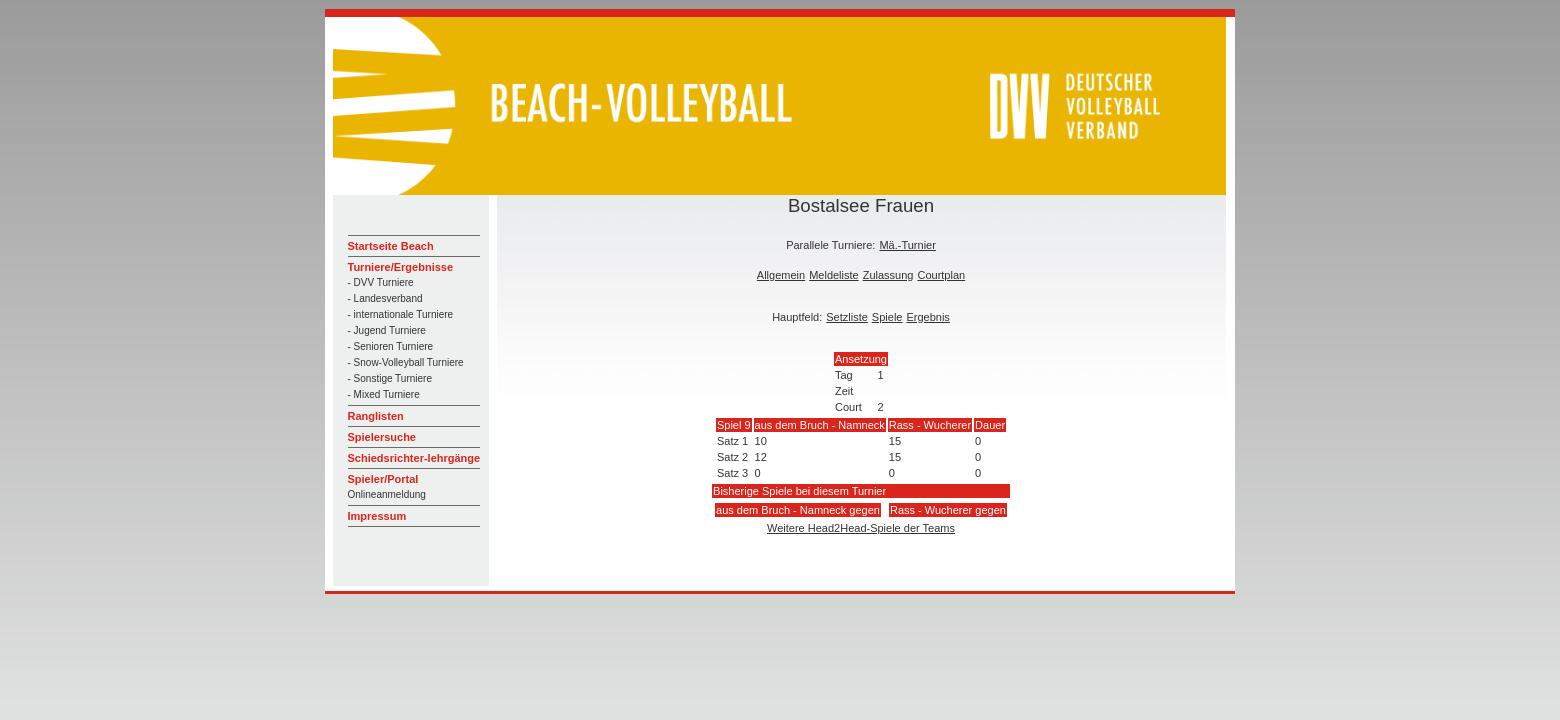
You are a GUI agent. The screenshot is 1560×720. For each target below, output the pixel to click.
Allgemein (781, 275)
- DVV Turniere (381, 282)
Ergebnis (927, 317)
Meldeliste (834, 275)
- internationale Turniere (401, 314)
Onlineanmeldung (387, 494)
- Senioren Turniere (391, 346)
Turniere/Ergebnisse (401, 267)
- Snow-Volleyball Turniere (406, 362)
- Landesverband (385, 298)
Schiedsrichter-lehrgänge (414, 458)
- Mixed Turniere (384, 394)
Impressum (377, 516)
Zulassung (888, 275)
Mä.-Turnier (907, 245)
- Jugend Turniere (387, 330)
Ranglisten (376, 416)
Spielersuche (382, 437)
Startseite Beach (391, 246)
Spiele (887, 317)
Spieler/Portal (383, 479)
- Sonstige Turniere (390, 378)
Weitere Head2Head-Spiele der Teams (861, 528)
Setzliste (847, 317)
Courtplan (941, 275)
